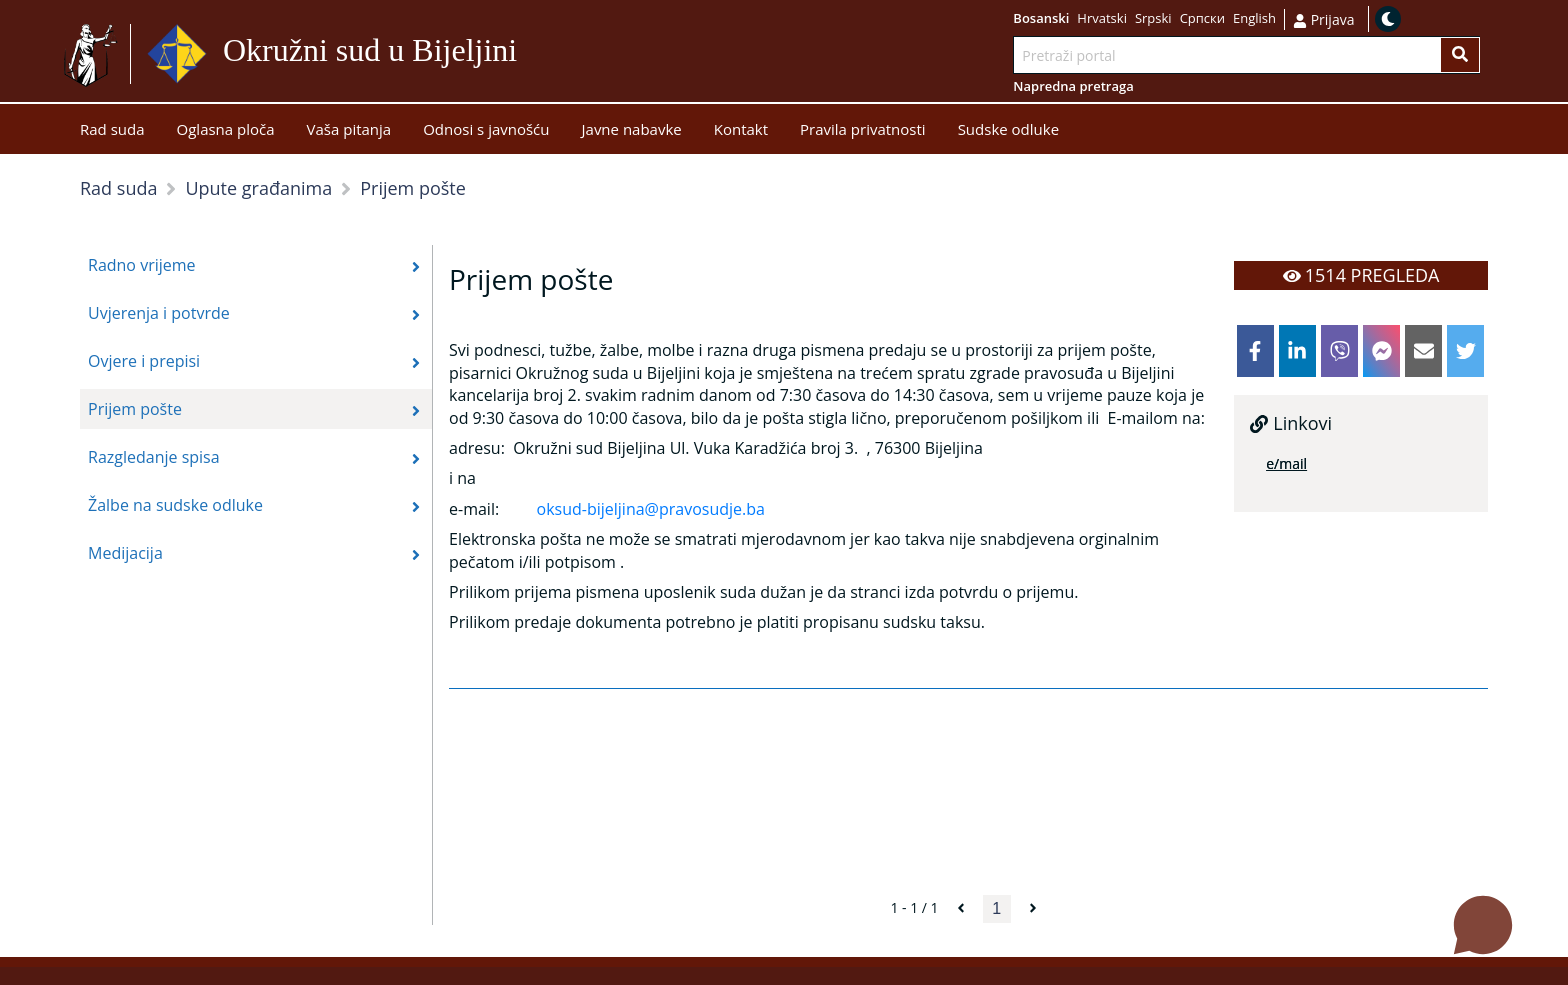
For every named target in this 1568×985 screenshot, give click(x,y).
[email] (1423, 351)
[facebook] (1255, 351)
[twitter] (1465, 351)
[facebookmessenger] (1381, 351)
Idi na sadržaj (565, 54)
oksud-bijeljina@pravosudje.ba (651, 509)
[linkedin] (1297, 351)
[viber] (1339, 351)
